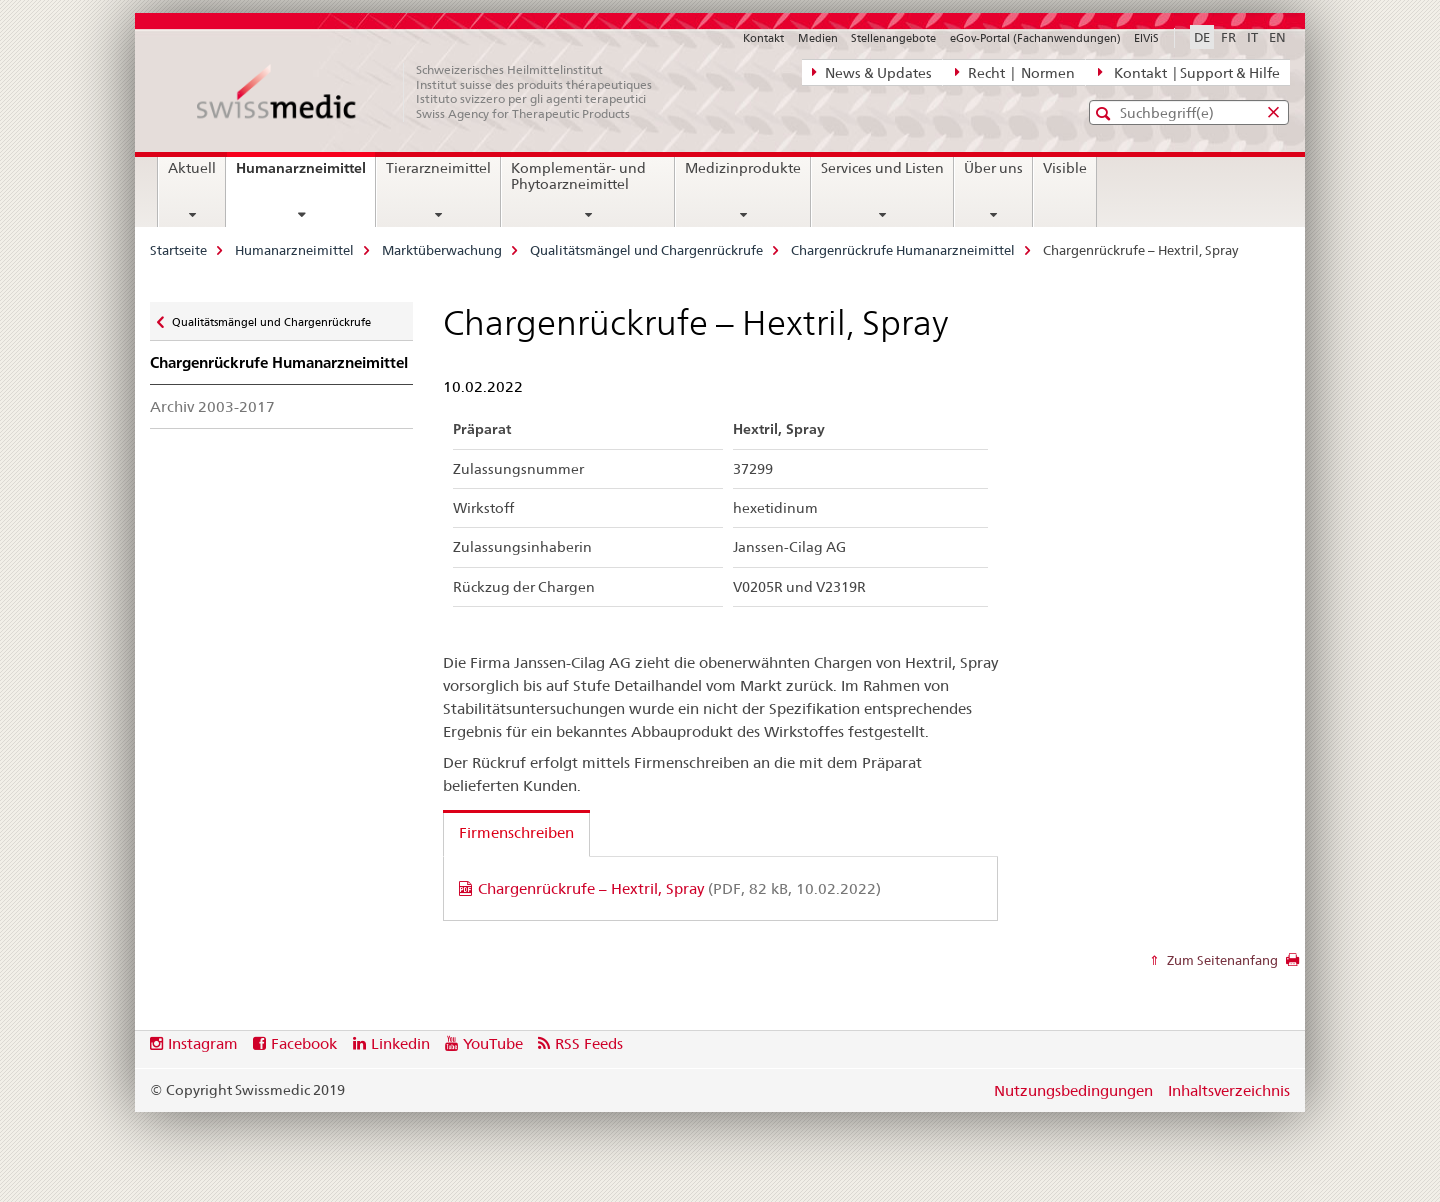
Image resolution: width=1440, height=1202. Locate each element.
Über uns (993, 168)
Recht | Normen (1015, 72)
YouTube (493, 1043)
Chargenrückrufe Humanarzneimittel (903, 250)
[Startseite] (435, 92)
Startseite (178, 250)
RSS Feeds (589, 1043)
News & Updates (872, 72)
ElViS (1146, 38)
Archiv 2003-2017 (212, 406)
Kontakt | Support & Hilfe (1189, 72)
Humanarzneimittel (305, 175)
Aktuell (192, 168)
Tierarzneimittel (438, 168)
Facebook (304, 1043)
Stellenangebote (893, 38)
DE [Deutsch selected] (1202, 37)
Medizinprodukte (743, 168)
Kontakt (763, 38)
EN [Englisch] (1277, 37)
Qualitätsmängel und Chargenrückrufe (646, 250)
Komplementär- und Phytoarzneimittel (578, 176)
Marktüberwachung (442, 250)
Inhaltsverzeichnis (1229, 1090)
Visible (1065, 168)
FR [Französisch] (1228, 37)
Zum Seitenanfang (1221, 960)
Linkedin (400, 1043)
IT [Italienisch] (1252, 37)
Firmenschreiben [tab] (516, 832)
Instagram (203, 1043)
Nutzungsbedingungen (1073, 1090)
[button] (1105, 113)
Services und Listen (882, 168)
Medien (818, 38)
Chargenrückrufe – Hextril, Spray (679, 888)
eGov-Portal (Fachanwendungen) (1035, 38)
